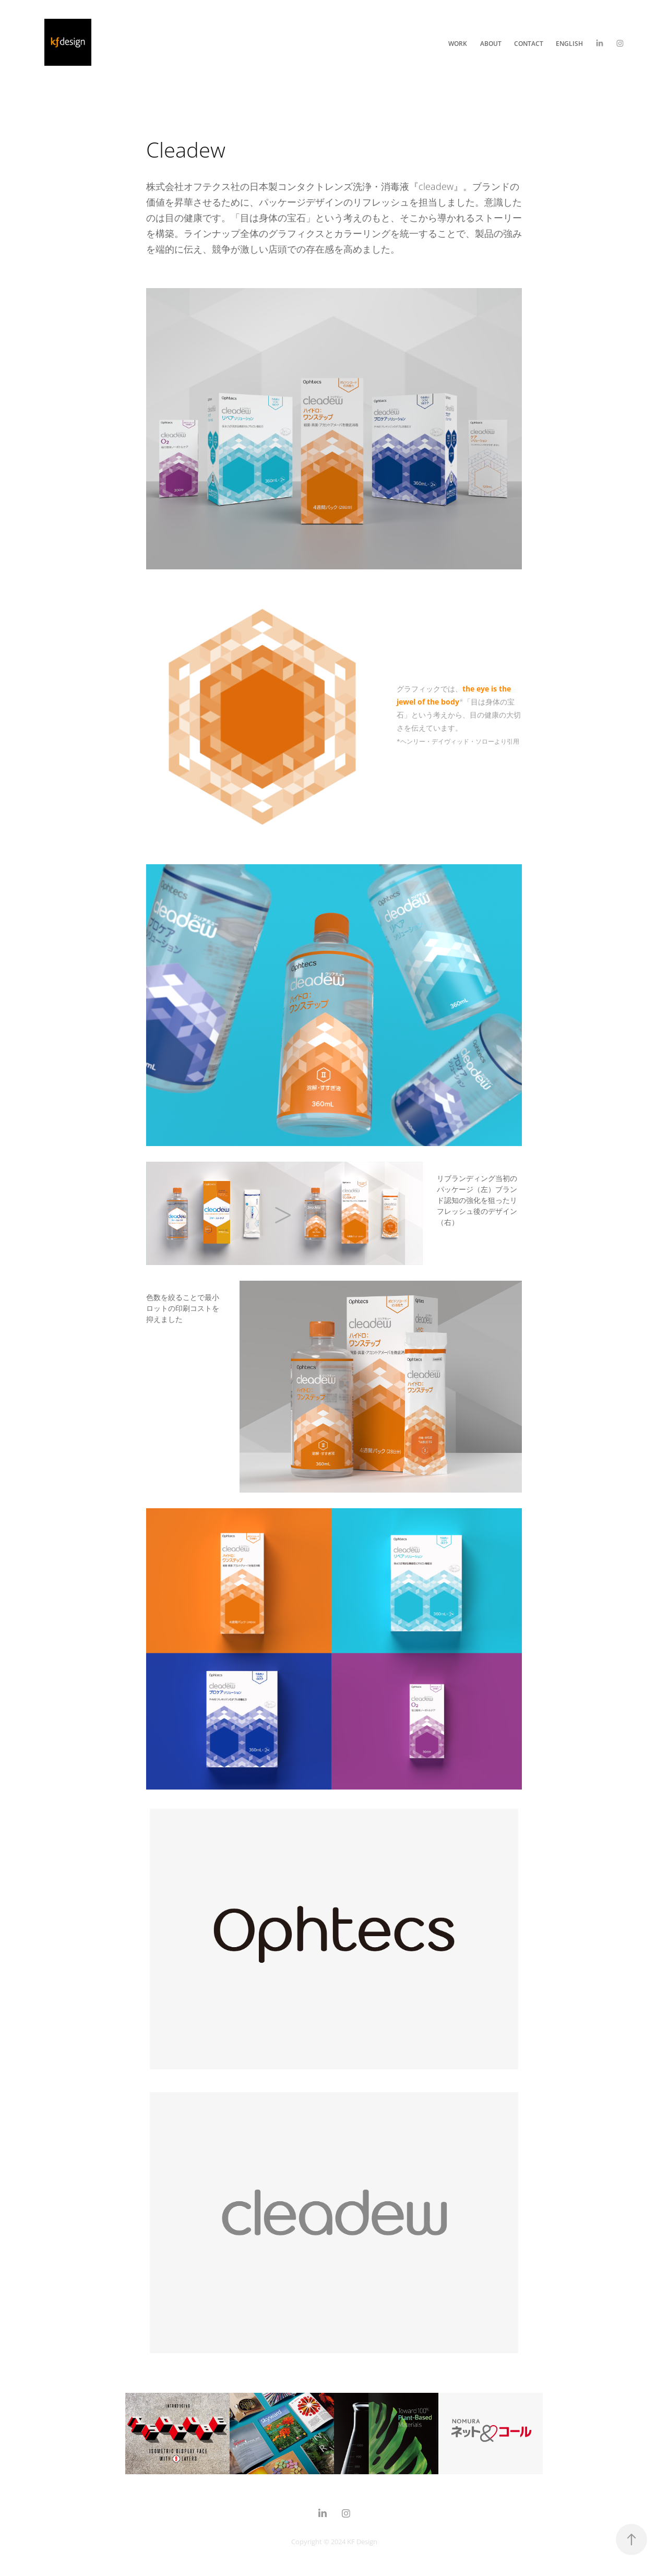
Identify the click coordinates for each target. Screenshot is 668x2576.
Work (457, 43)
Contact (528, 43)
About (491, 43)
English (569, 43)
